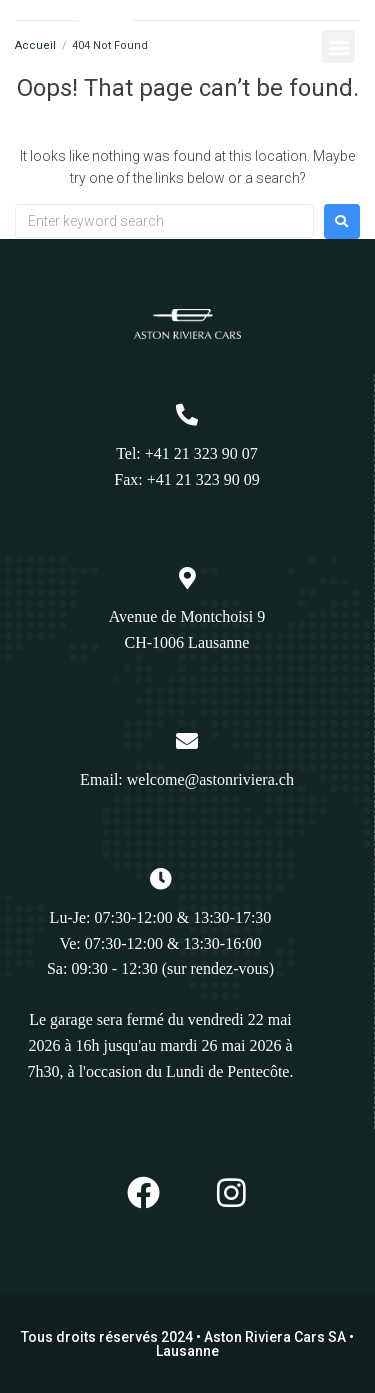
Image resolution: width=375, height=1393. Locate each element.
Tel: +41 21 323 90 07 (187, 453)
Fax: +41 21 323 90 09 (186, 479)
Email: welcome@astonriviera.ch (187, 779)
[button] (338, 46)
